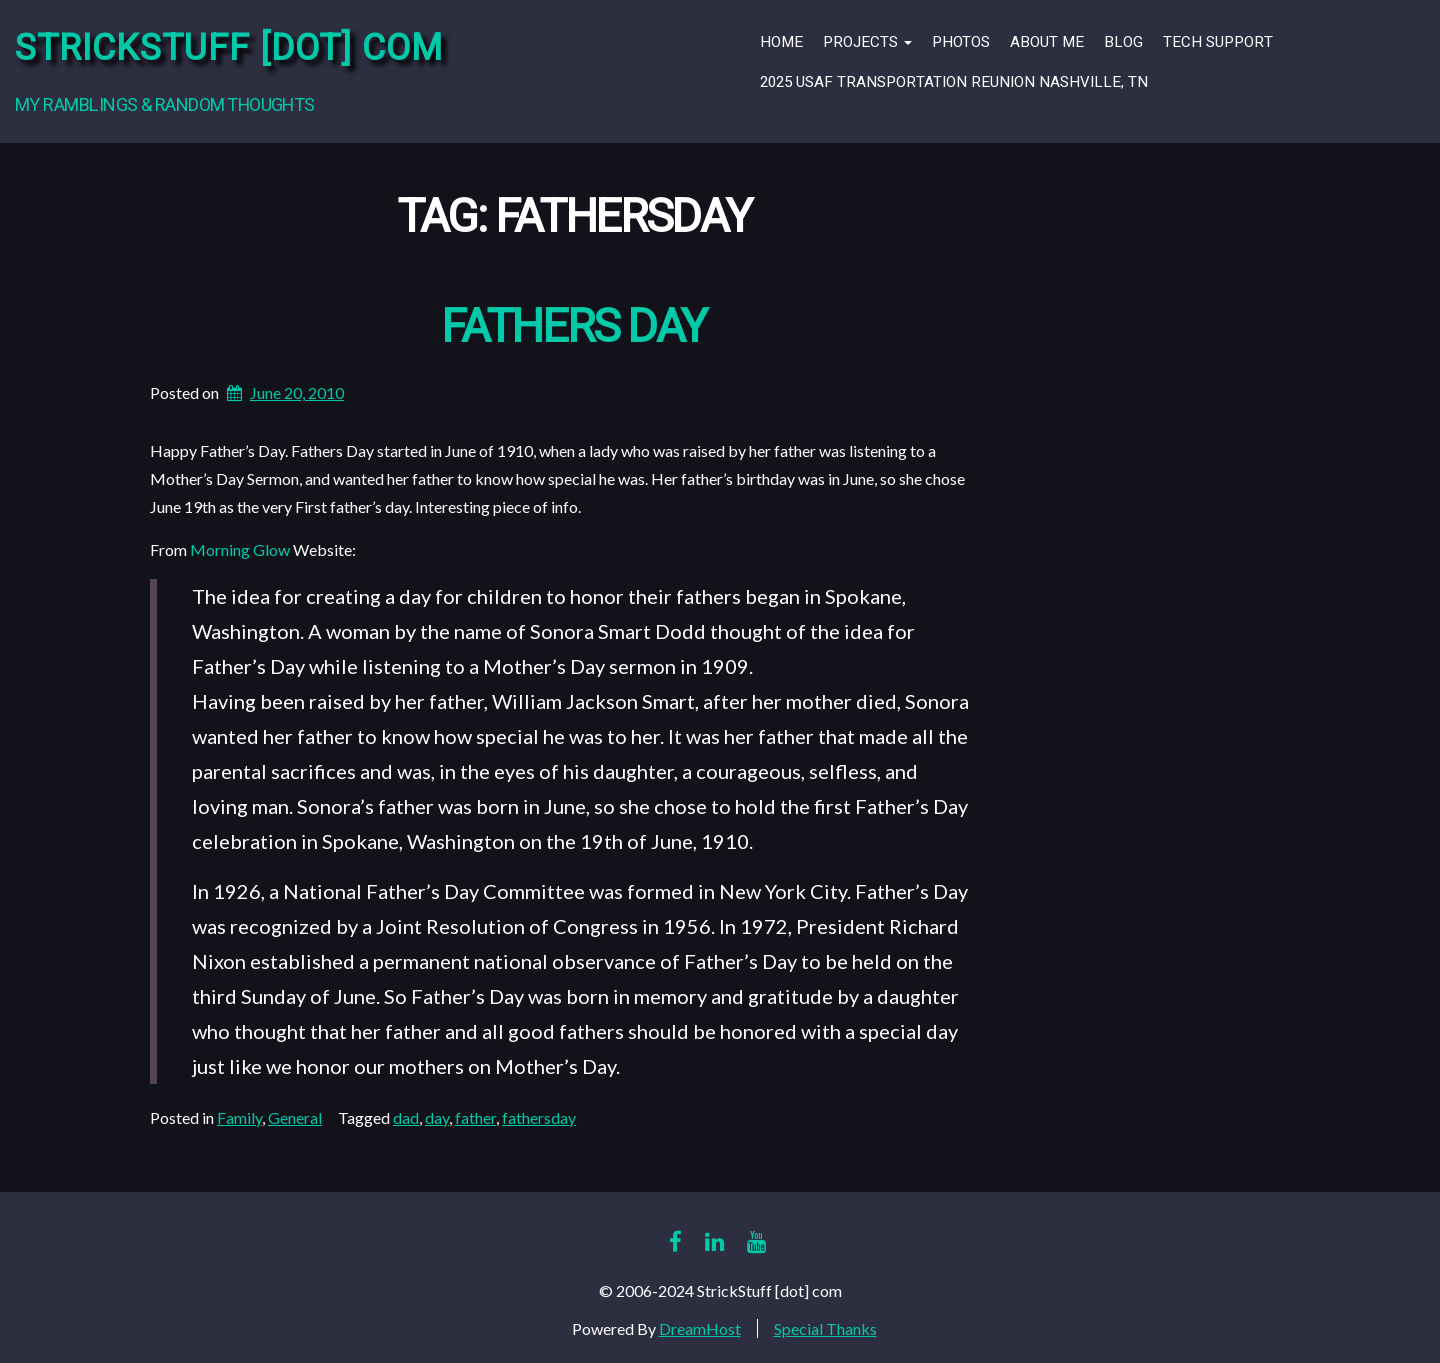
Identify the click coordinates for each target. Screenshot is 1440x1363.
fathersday (539, 1117)
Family (239, 1117)
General (295, 1117)
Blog (1123, 42)
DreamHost (700, 1328)
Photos (961, 42)
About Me (1047, 42)
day (437, 1117)
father (475, 1117)
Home (781, 42)
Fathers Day (573, 327)
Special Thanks (825, 1328)
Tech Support (1218, 42)
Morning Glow (240, 549)
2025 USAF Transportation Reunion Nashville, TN (954, 82)
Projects (867, 42)
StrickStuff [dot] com (229, 48)
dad (406, 1117)
